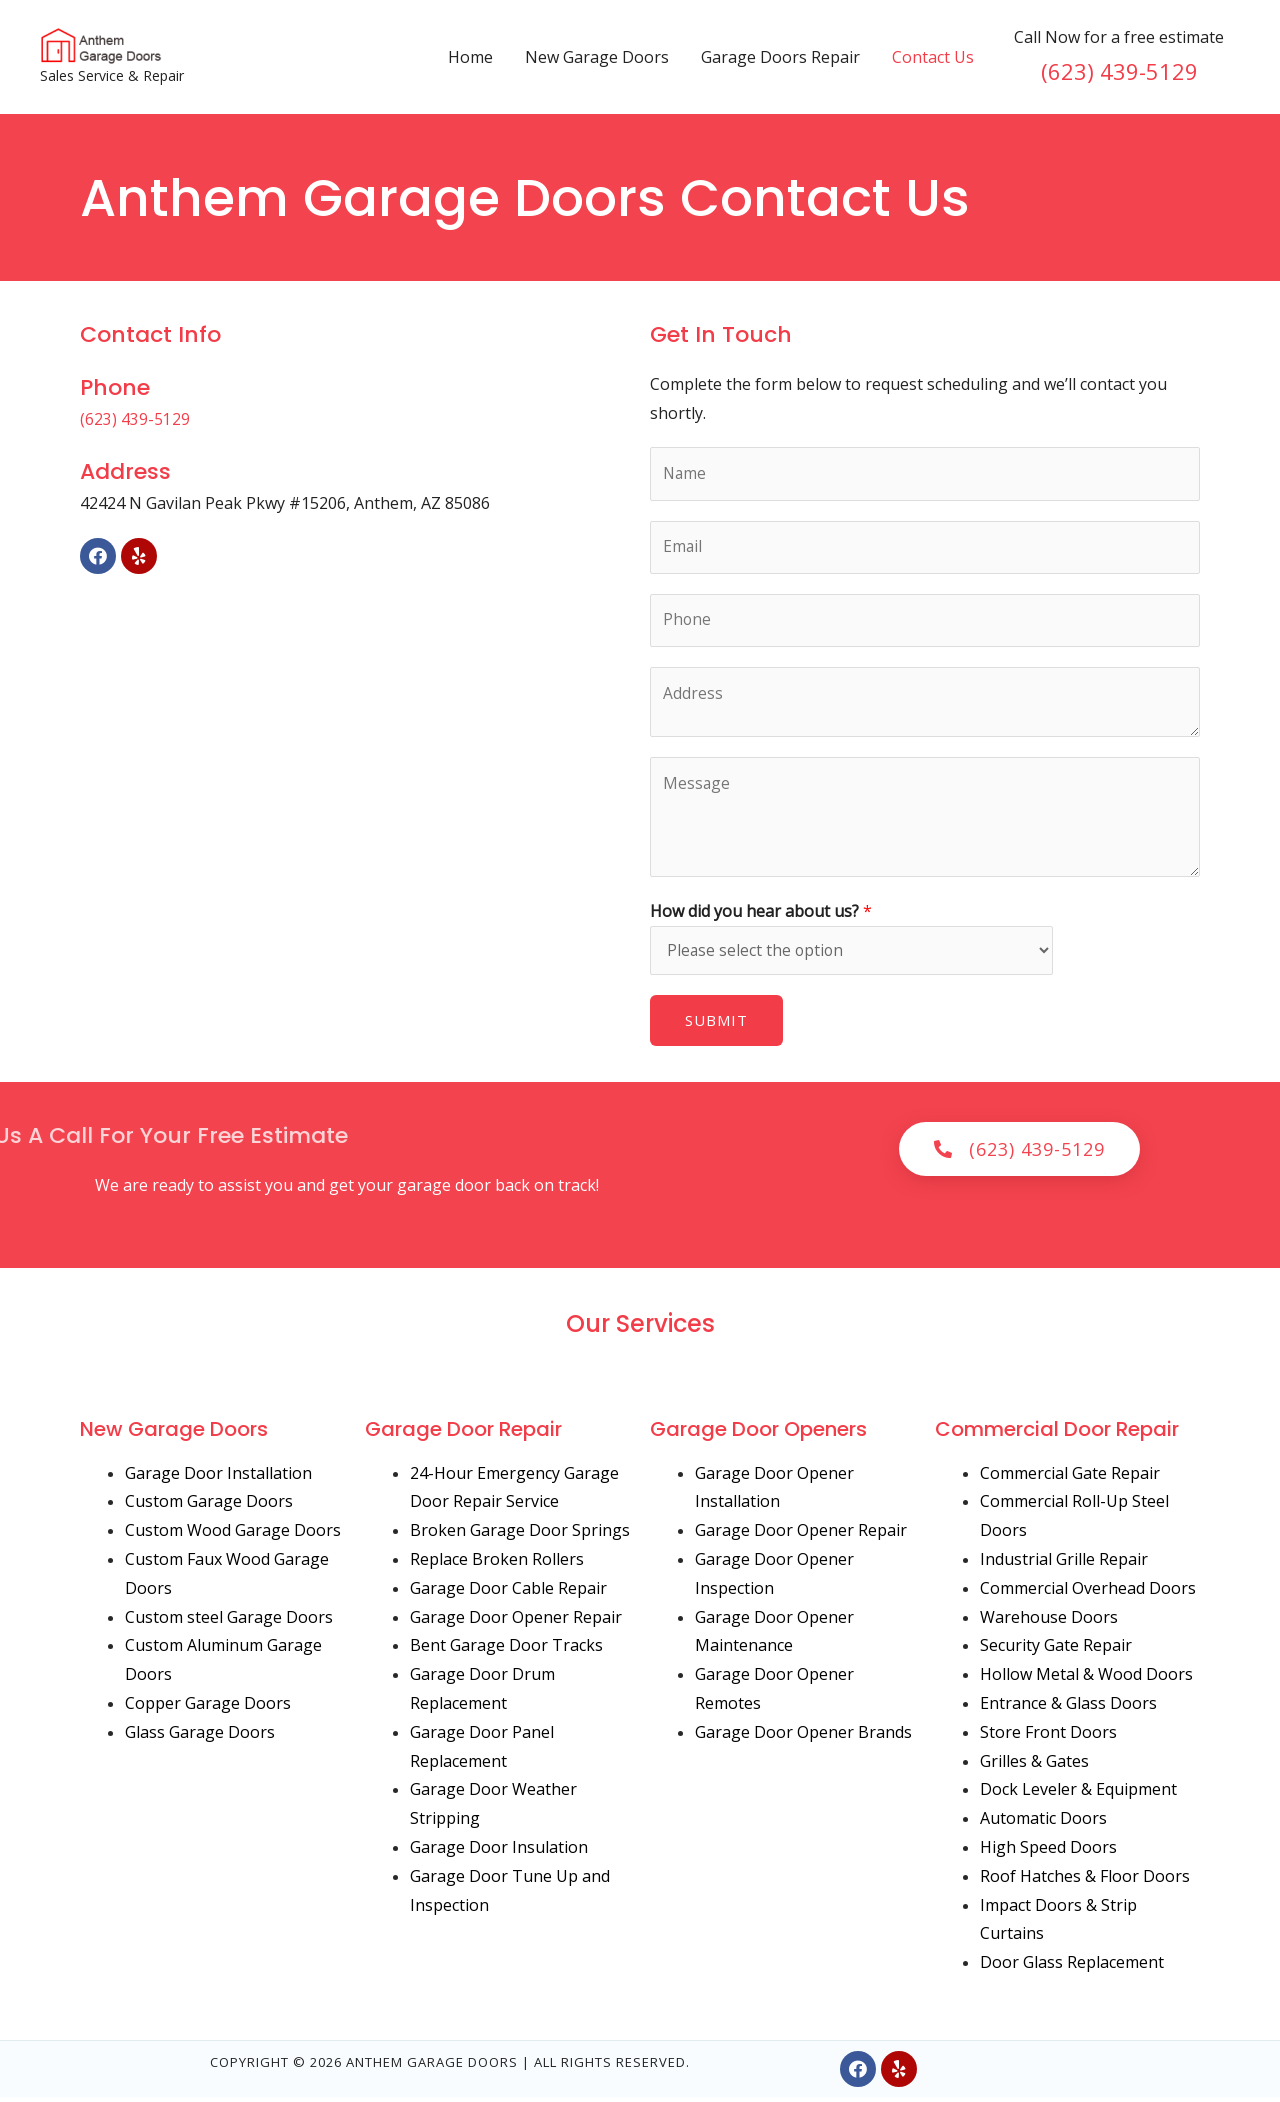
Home (470, 57)
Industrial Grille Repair (1064, 1565)
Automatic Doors (1043, 1824)
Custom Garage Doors (209, 1507)
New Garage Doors (597, 57)
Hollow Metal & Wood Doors (1086, 1680)
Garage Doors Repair (780, 57)
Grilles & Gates (1034, 1766)
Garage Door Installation (218, 1478)
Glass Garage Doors (200, 1737)
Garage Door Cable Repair (508, 1593)
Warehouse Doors (1049, 1622)
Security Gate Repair (1056, 1651)
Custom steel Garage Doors (229, 1622)
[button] (1019, 1155)
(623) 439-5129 (1119, 71)
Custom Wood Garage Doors (233, 1536)
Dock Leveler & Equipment (1078, 1795)
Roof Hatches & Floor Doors (1085, 1881)
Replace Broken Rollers (497, 1565)
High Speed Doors (1048, 1853)
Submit (716, 1026)
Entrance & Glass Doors (1068, 1709)
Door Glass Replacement (1072, 1968)
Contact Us (933, 57)
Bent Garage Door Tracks (506, 1651)
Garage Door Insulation (499, 1853)
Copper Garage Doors (208, 1709)
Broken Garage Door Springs (520, 1536)
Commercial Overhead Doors (1088, 1593)
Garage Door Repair (463, 1434)
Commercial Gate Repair (1070, 1478)
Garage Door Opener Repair (516, 1622)
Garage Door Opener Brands (803, 1737)
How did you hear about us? (761, 916)
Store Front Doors (1048, 1737)
